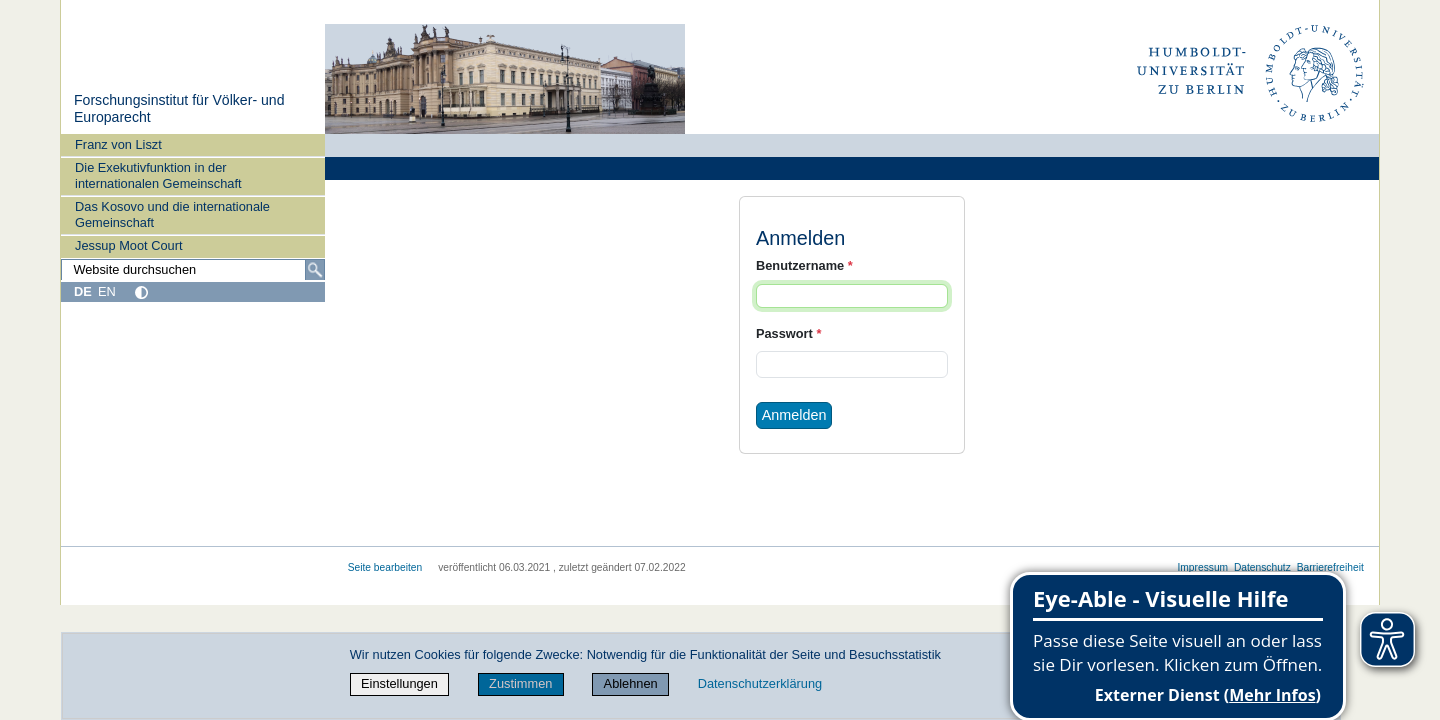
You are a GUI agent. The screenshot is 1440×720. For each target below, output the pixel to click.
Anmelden (794, 415)
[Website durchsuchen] (193, 270)
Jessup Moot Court (128, 245)
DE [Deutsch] (83, 291)
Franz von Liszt (118, 144)
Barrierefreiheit (1330, 567)
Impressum (1202, 567)
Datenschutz (1262, 567)
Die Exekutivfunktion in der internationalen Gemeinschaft (158, 175)
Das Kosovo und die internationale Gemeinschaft (172, 214)
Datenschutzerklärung (760, 683)
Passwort (788, 333)
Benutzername (804, 265)
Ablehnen (631, 683)
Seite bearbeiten (385, 567)
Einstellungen (399, 683)
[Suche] (315, 270)
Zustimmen (520, 683)
